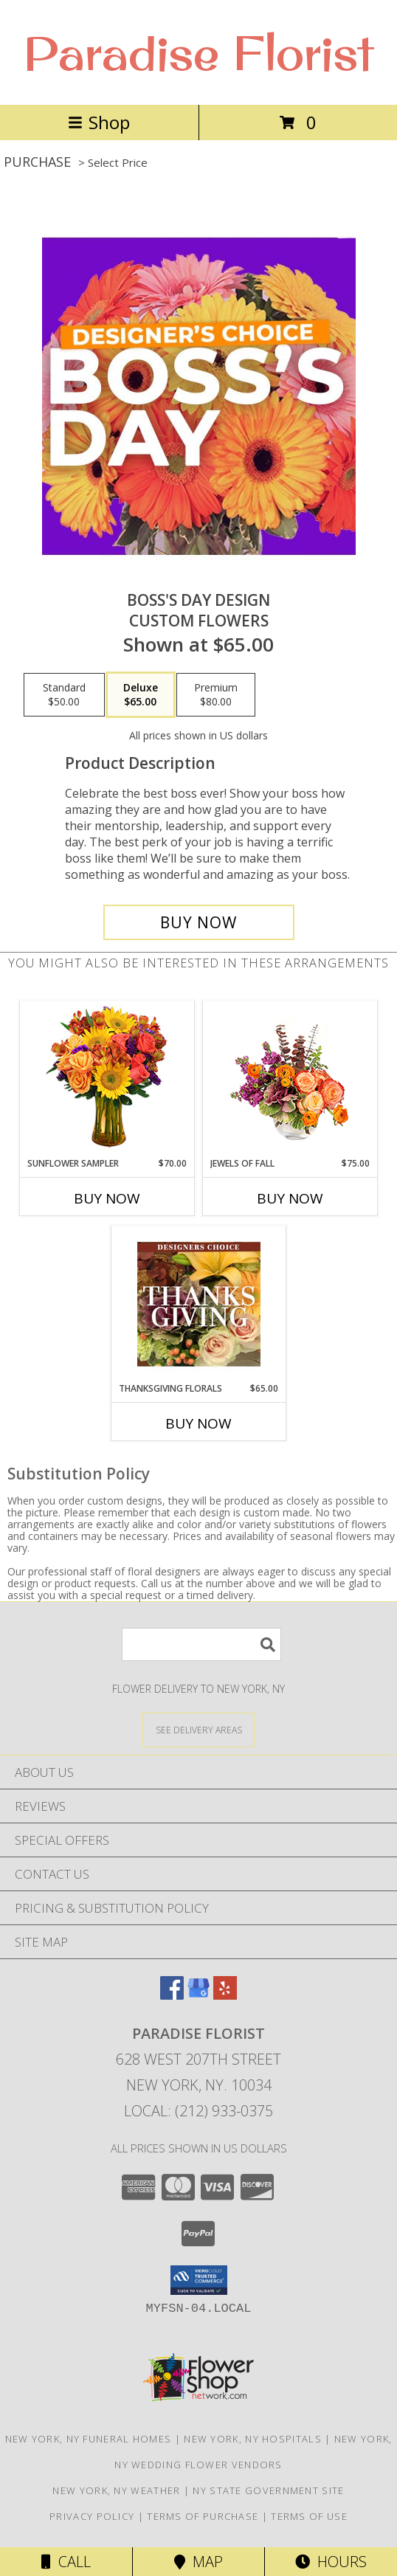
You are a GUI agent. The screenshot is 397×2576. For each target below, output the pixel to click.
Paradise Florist (198, 52)
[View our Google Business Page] (198, 1994)
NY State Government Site (268, 2490)
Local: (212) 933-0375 (198, 2111)
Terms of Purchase (202, 2516)
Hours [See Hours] (331, 2562)
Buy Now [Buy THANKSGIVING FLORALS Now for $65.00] (198, 1423)
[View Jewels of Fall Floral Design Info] (290, 1079)
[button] (198, 2280)
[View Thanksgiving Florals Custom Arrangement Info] (198, 1303)
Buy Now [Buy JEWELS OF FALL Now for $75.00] (290, 1198)
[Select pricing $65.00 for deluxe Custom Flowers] (140, 695)
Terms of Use (309, 2516)
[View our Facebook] (172, 1994)
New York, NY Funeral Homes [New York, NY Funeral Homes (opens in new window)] (88, 2438)
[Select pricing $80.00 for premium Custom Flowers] (216, 695)
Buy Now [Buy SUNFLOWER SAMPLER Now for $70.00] (107, 1198)
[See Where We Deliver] (198, 1729)
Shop (99, 122)
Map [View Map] (198, 2562)
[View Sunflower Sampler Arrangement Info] (107, 1079)
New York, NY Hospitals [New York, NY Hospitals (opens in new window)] (253, 2438)
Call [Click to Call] (66, 2562)
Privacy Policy (91, 2516)
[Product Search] (201, 1644)
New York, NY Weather (116, 2490)
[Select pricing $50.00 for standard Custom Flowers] (64, 695)
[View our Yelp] (225, 1994)
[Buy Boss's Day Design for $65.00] (198, 922)
